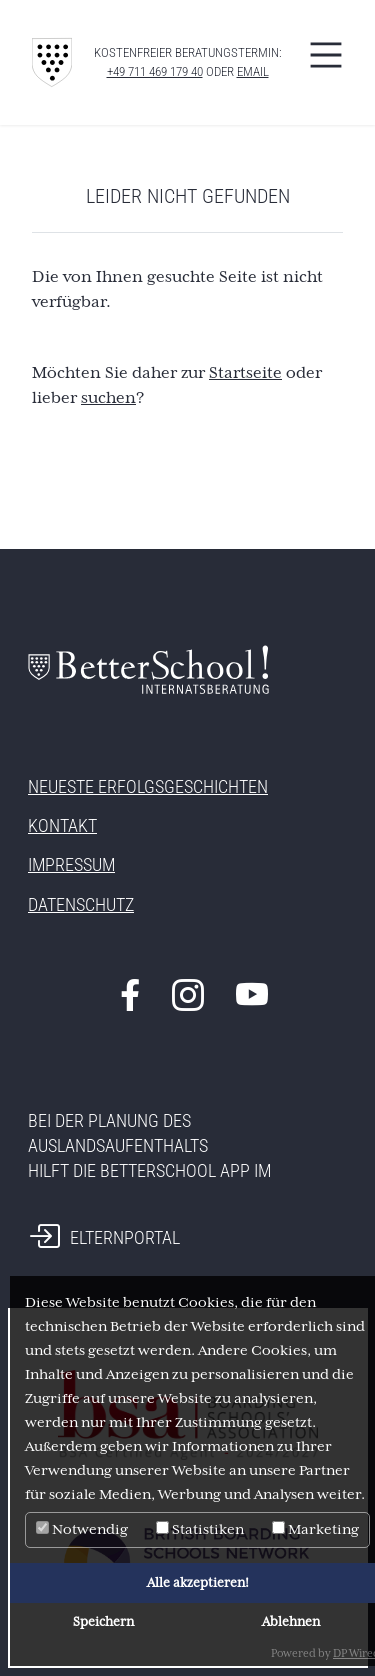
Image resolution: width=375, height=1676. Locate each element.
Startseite (245, 373)
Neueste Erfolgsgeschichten (148, 786)
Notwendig (82, 1529)
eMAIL (253, 71)
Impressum (71, 864)
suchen (108, 398)
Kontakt (62, 825)
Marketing (315, 1529)
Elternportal (125, 1237)
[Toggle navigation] (326, 55)
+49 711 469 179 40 (155, 71)
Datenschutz (81, 904)
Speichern (103, 1622)
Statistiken (200, 1529)
